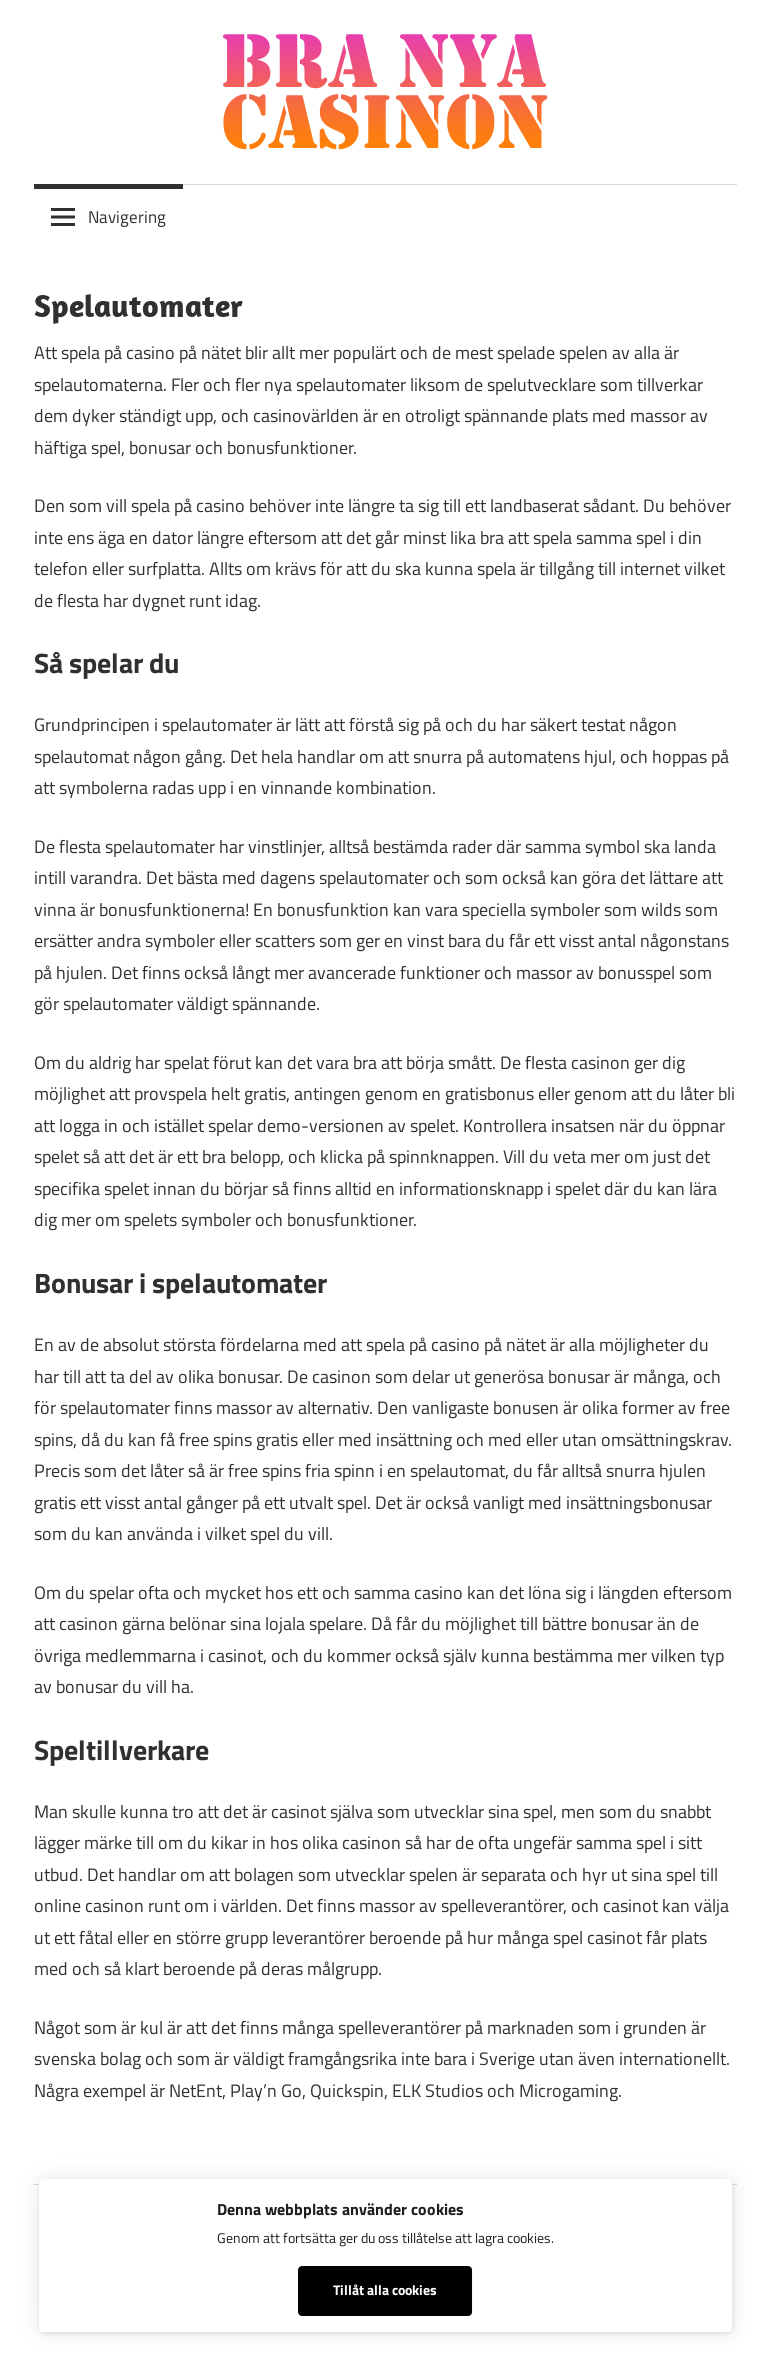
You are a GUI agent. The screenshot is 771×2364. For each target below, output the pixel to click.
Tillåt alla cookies (385, 2290)
